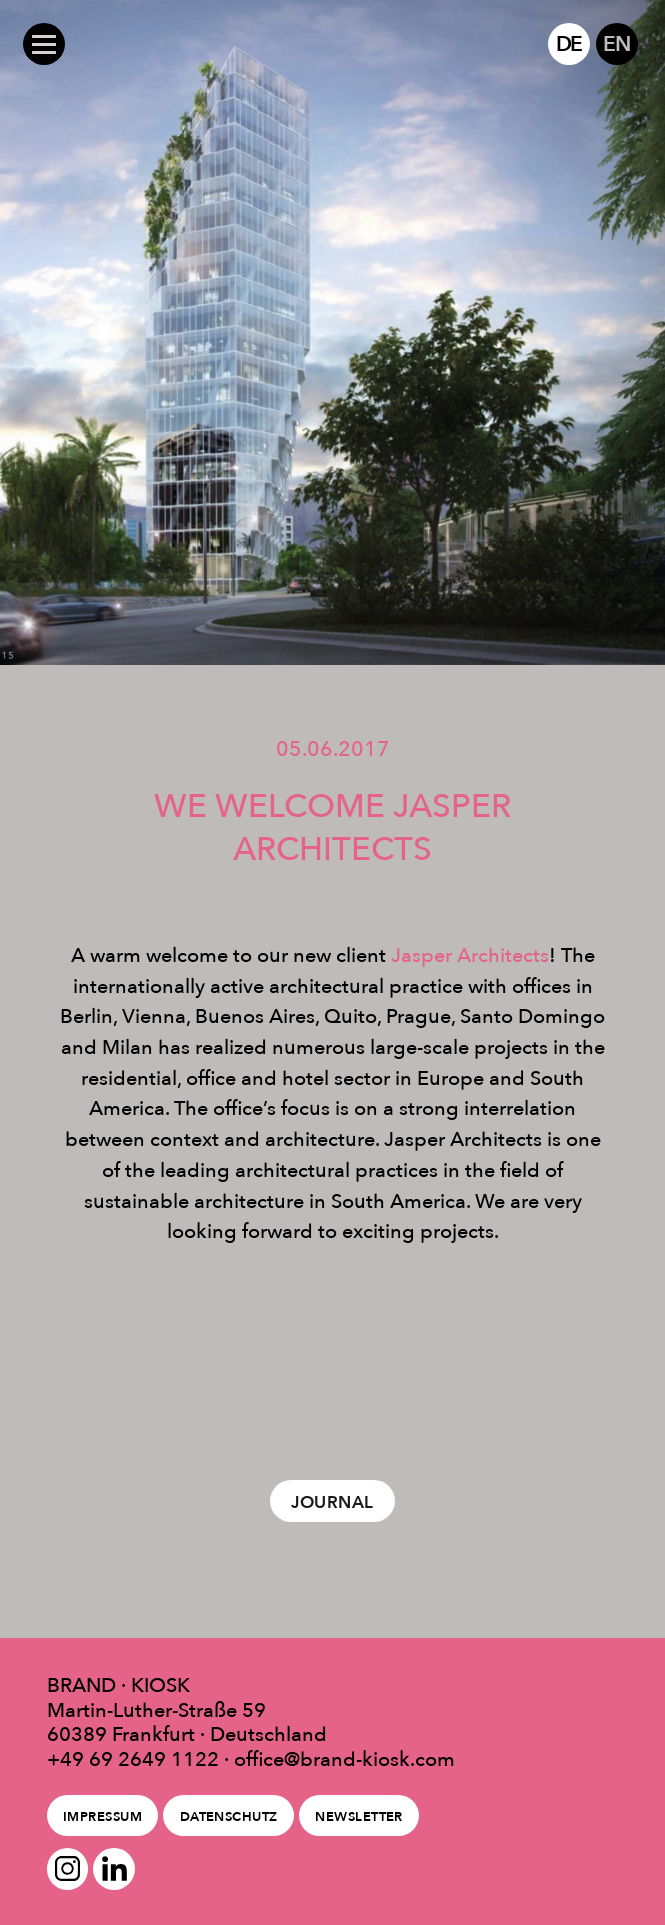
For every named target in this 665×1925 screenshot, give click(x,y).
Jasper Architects (470, 955)
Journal (332, 1502)
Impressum (102, 1816)
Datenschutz (229, 1816)
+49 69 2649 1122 (133, 1759)
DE (569, 43)
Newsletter (359, 1816)
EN (616, 43)
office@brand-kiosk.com (344, 1759)
